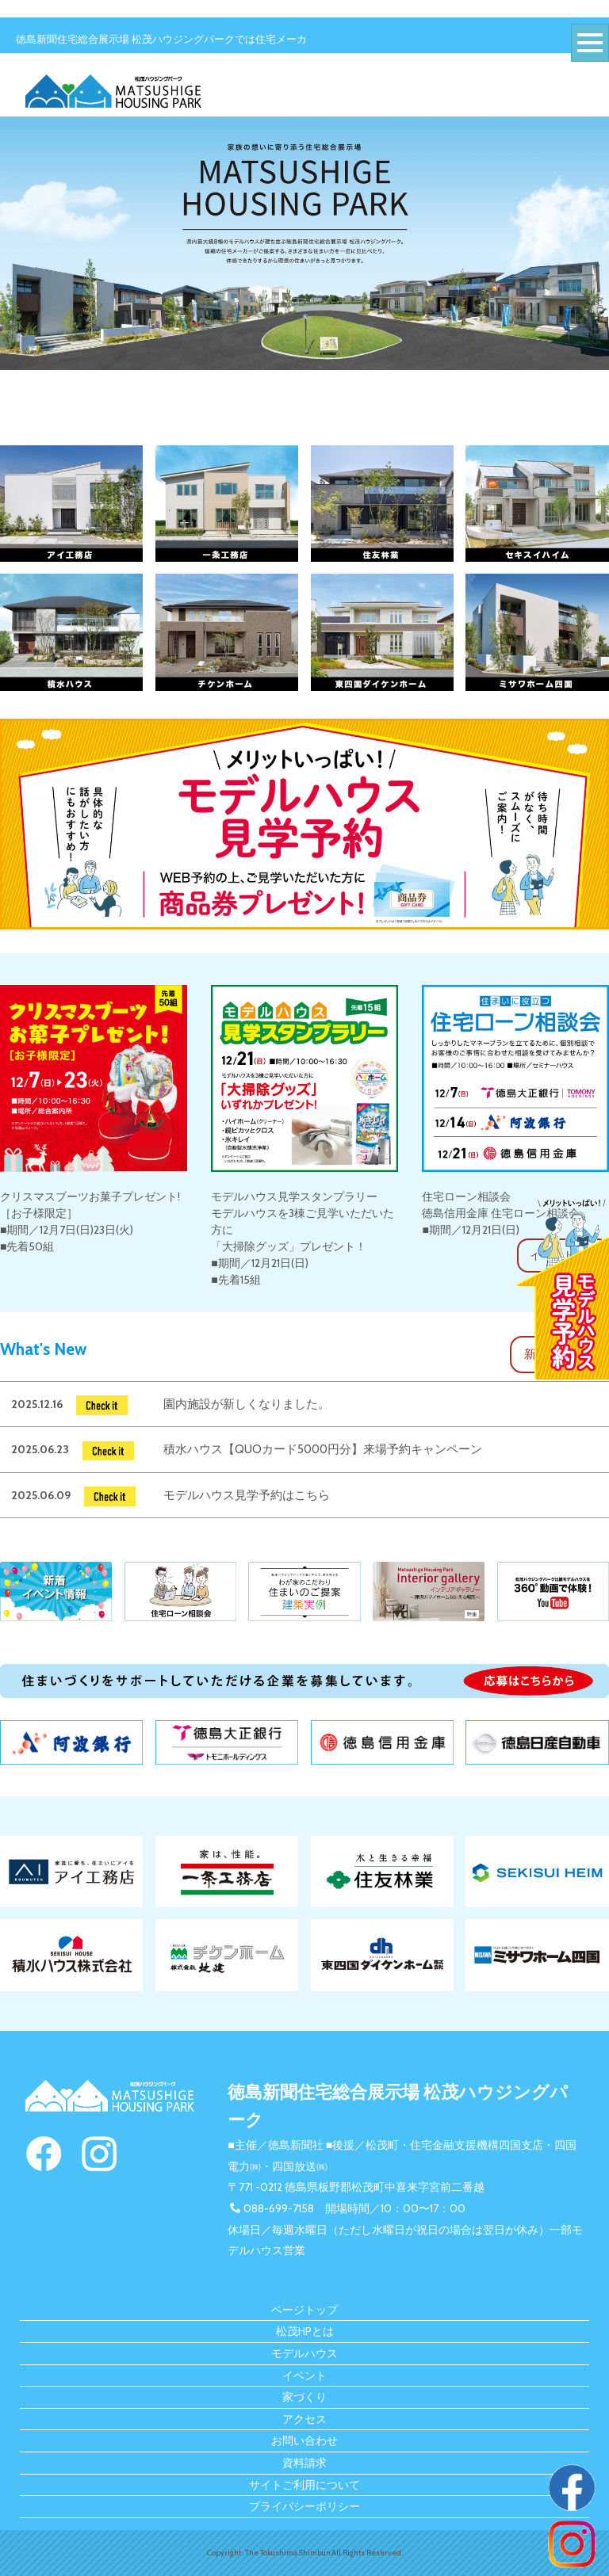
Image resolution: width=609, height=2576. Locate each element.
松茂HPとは (305, 2331)
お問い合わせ (304, 2440)
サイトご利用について (304, 2485)
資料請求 (304, 2463)
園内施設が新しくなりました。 (246, 1404)
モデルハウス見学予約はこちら (246, 1495)
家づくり (304, 2397)
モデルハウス (304, 2353)
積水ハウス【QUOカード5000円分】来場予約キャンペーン (322, 1449)
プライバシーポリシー (304, 2506)
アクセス (304, 2419)
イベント (304, 2375)
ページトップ (304, 2310)
